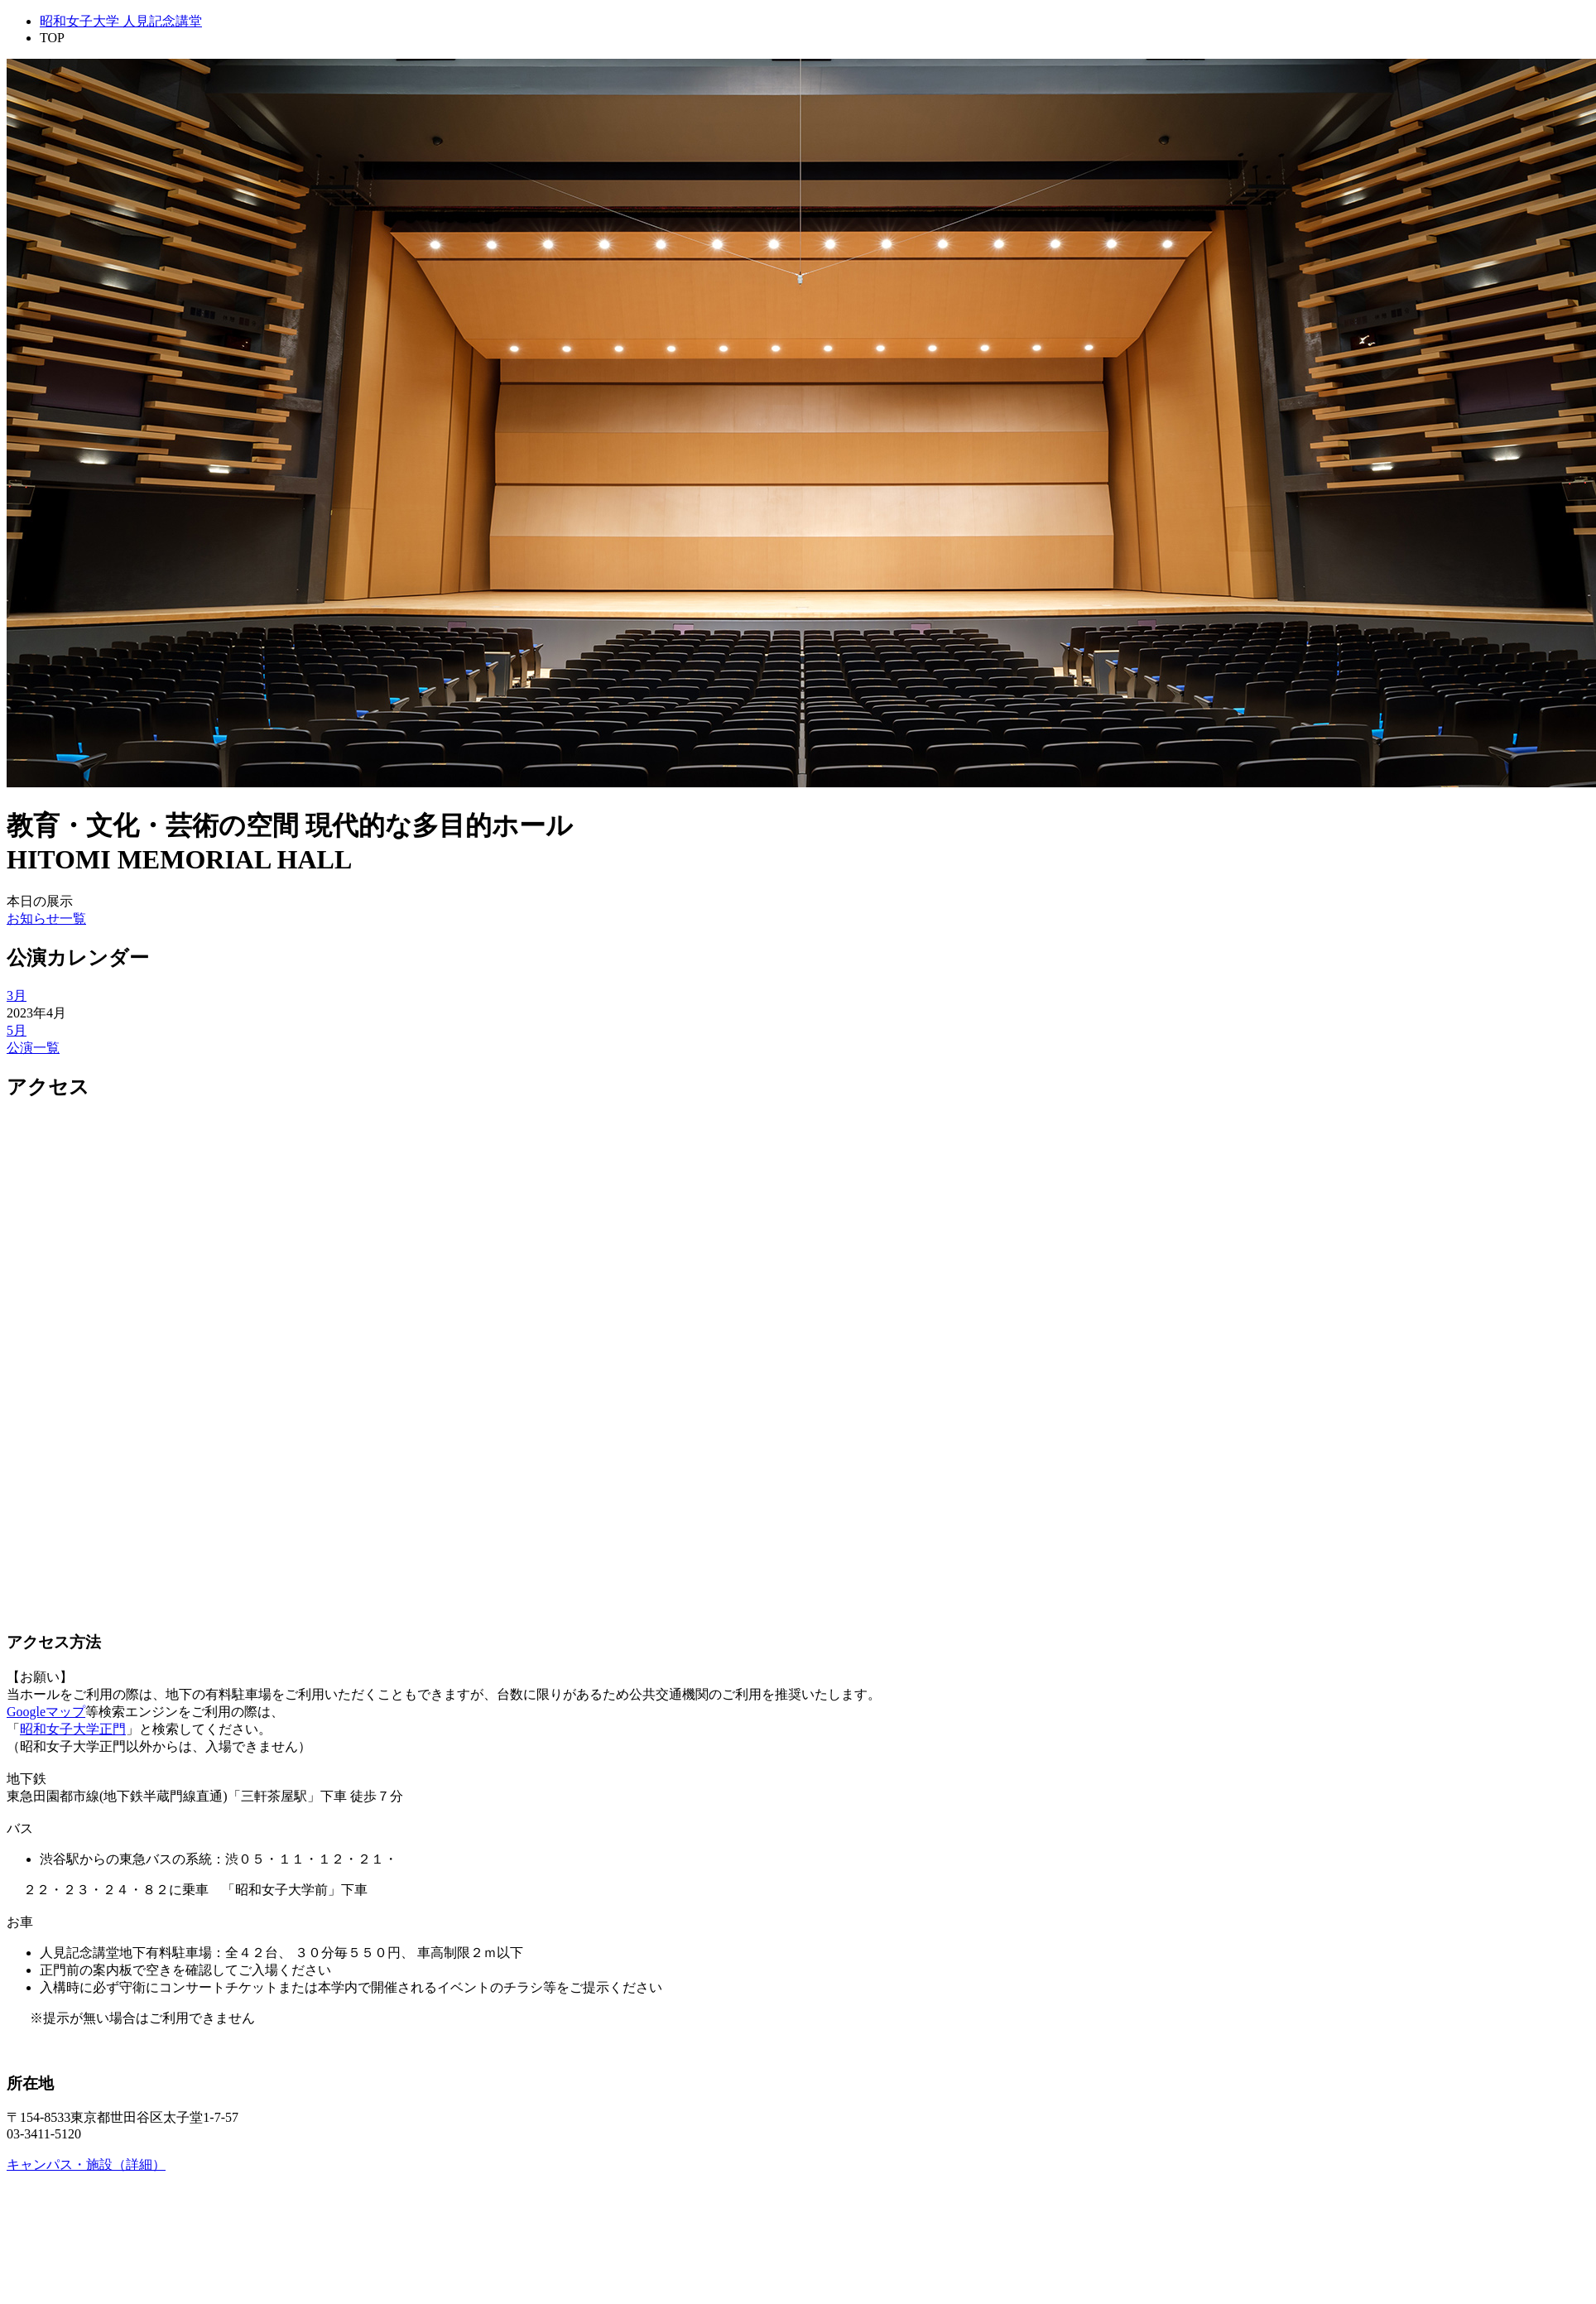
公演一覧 (33, 1048)
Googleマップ (46, 1712)
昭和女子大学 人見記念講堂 (121, 21)
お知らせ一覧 (46, 918)
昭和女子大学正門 (73, 1729)
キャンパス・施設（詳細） (86, 2164)
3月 (16, 995)
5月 (16, 1030)
